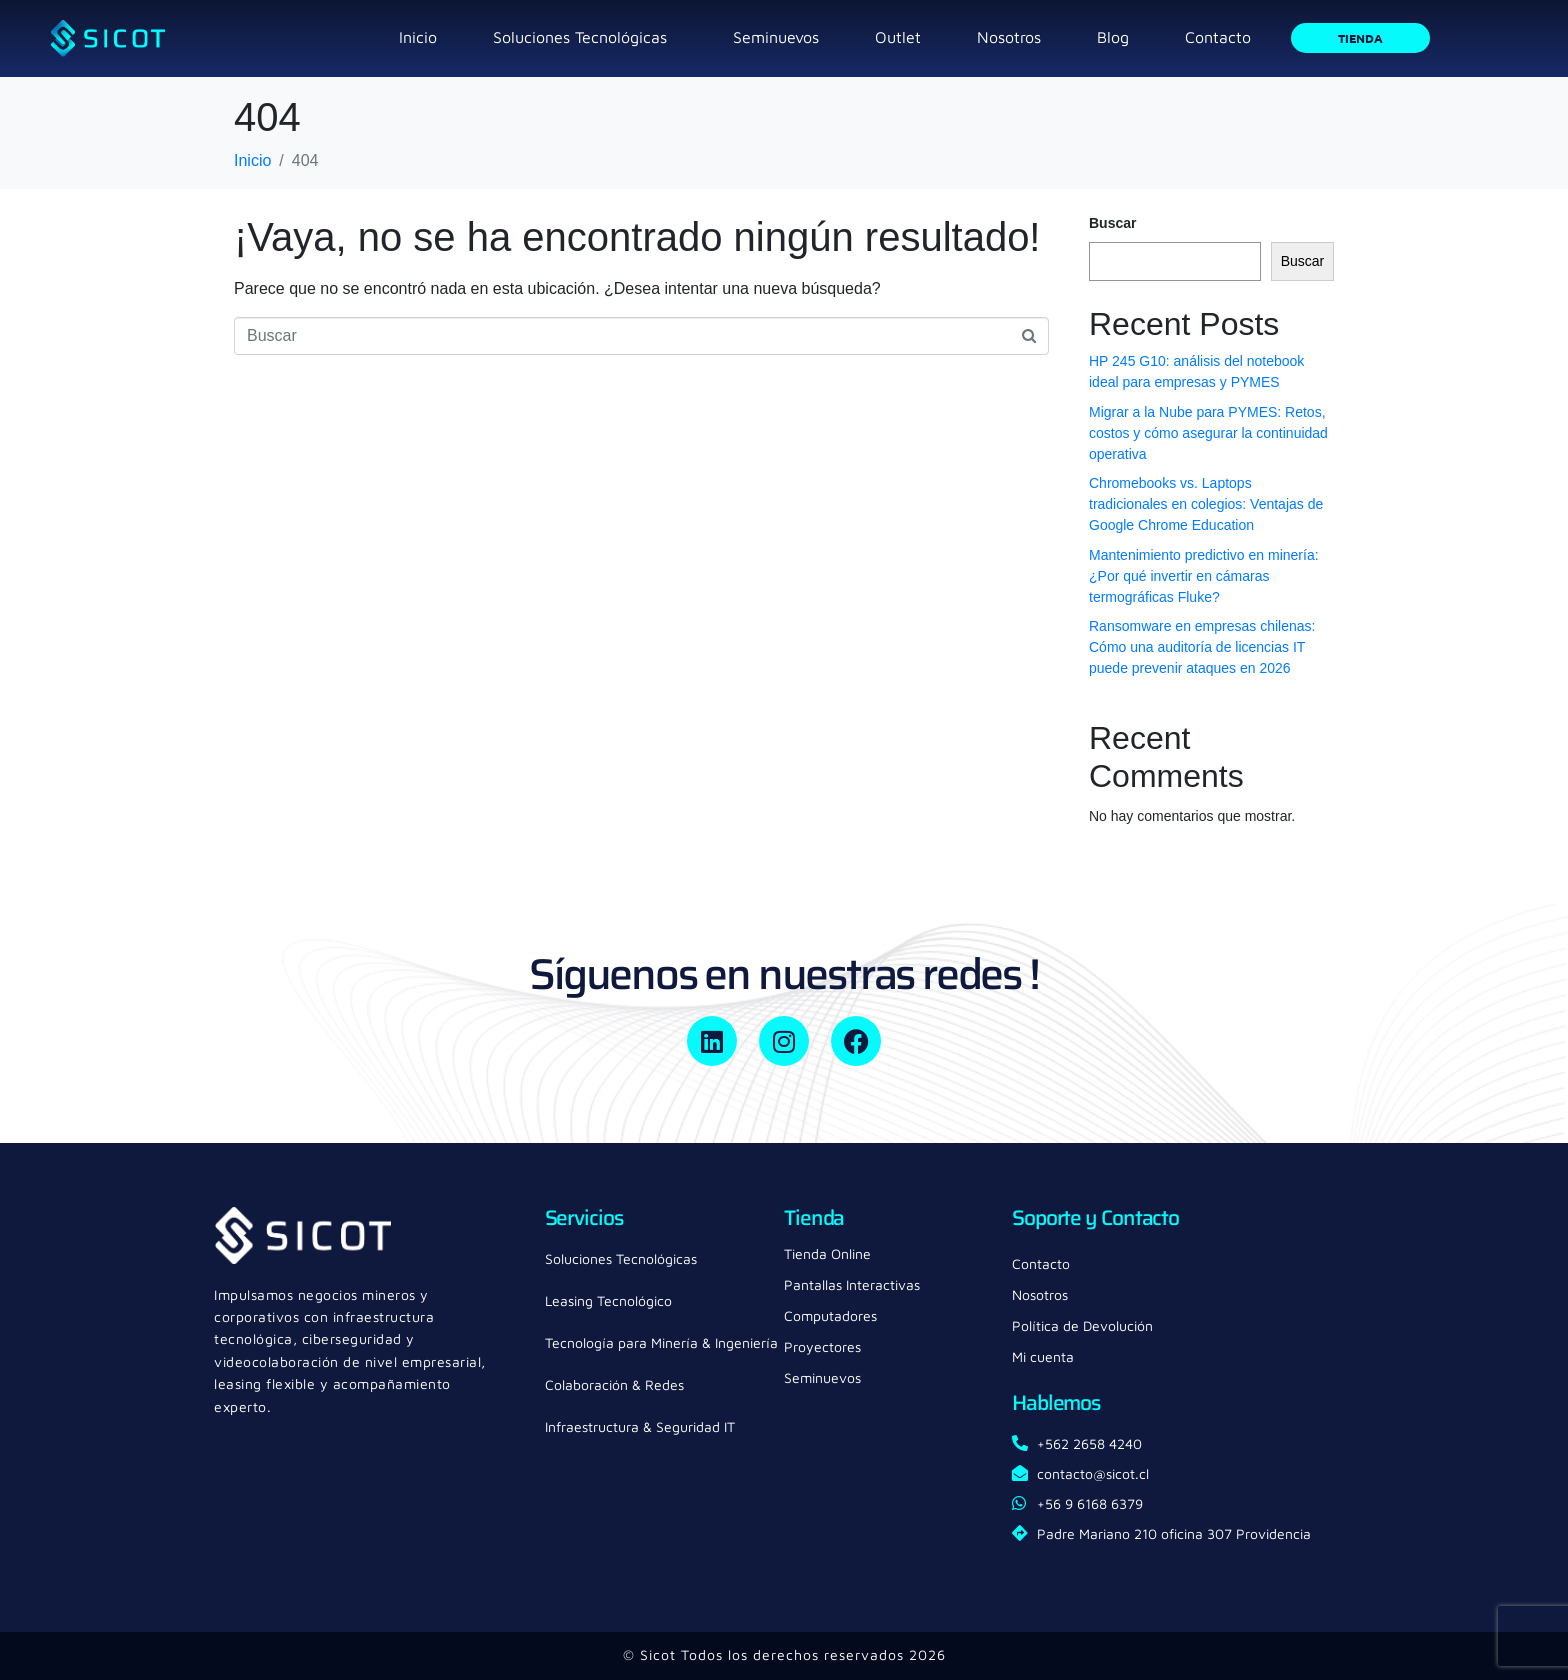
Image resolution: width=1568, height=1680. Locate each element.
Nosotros (1009, 37)
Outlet (898, 37)
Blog (1113, 37)
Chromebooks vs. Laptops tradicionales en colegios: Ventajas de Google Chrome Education (1206, 504)
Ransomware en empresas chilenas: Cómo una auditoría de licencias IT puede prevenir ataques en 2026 (1202, 647)
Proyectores (822, 1346)
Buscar (1112, 223)
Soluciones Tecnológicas (580, 37)
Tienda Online (827, 1253)
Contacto (1218, 37)
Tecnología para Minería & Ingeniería (661, 1342)
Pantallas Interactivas (852, 1284)
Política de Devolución (1082, 1325)
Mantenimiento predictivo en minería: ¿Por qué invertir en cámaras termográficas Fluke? (1204, 576)
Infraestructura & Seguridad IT (640, 1426)
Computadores (830, 1315)
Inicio (418, 37)
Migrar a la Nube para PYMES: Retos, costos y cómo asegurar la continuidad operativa (1208, 433)
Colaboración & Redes (614, 1384)
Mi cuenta (1043, 1356)
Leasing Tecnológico (608, 1300)
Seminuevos (776, 37)
